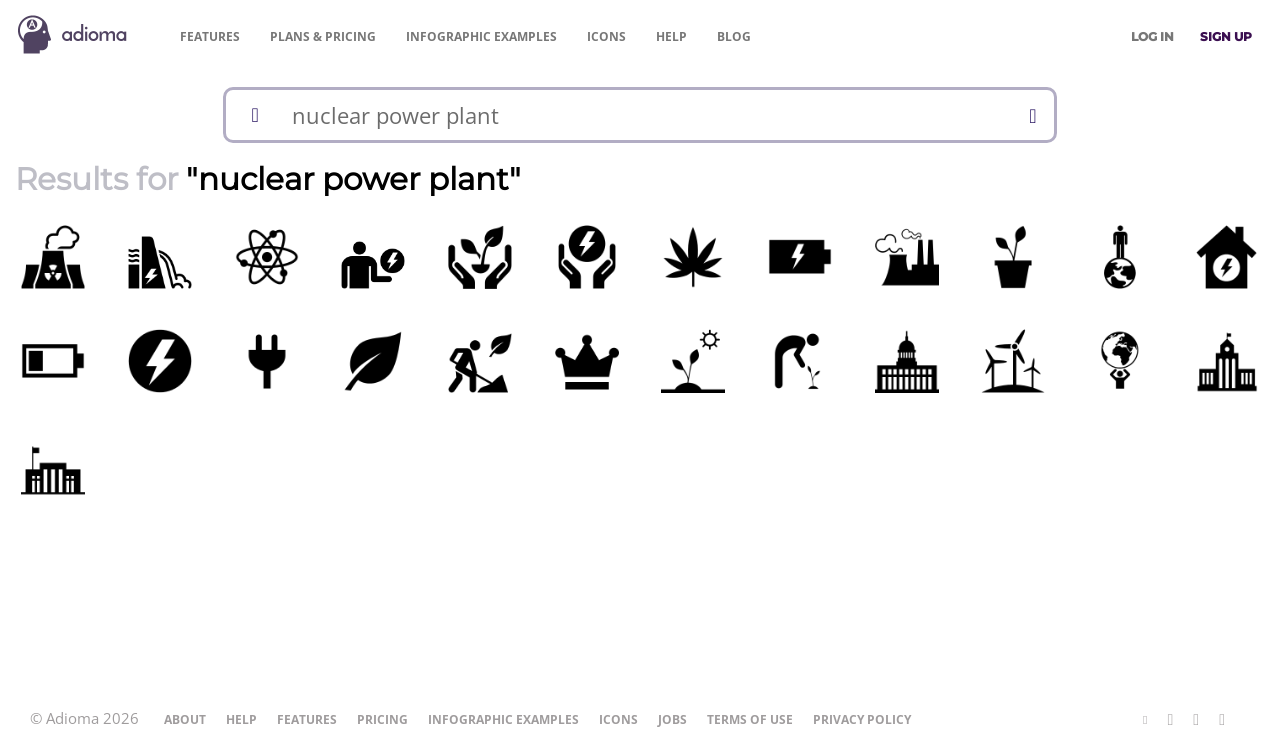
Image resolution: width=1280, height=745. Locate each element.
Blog (734, 36)
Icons (606, 36)
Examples (481, 36)
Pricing (323, 36)
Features (210, 36)
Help (671, 36)
